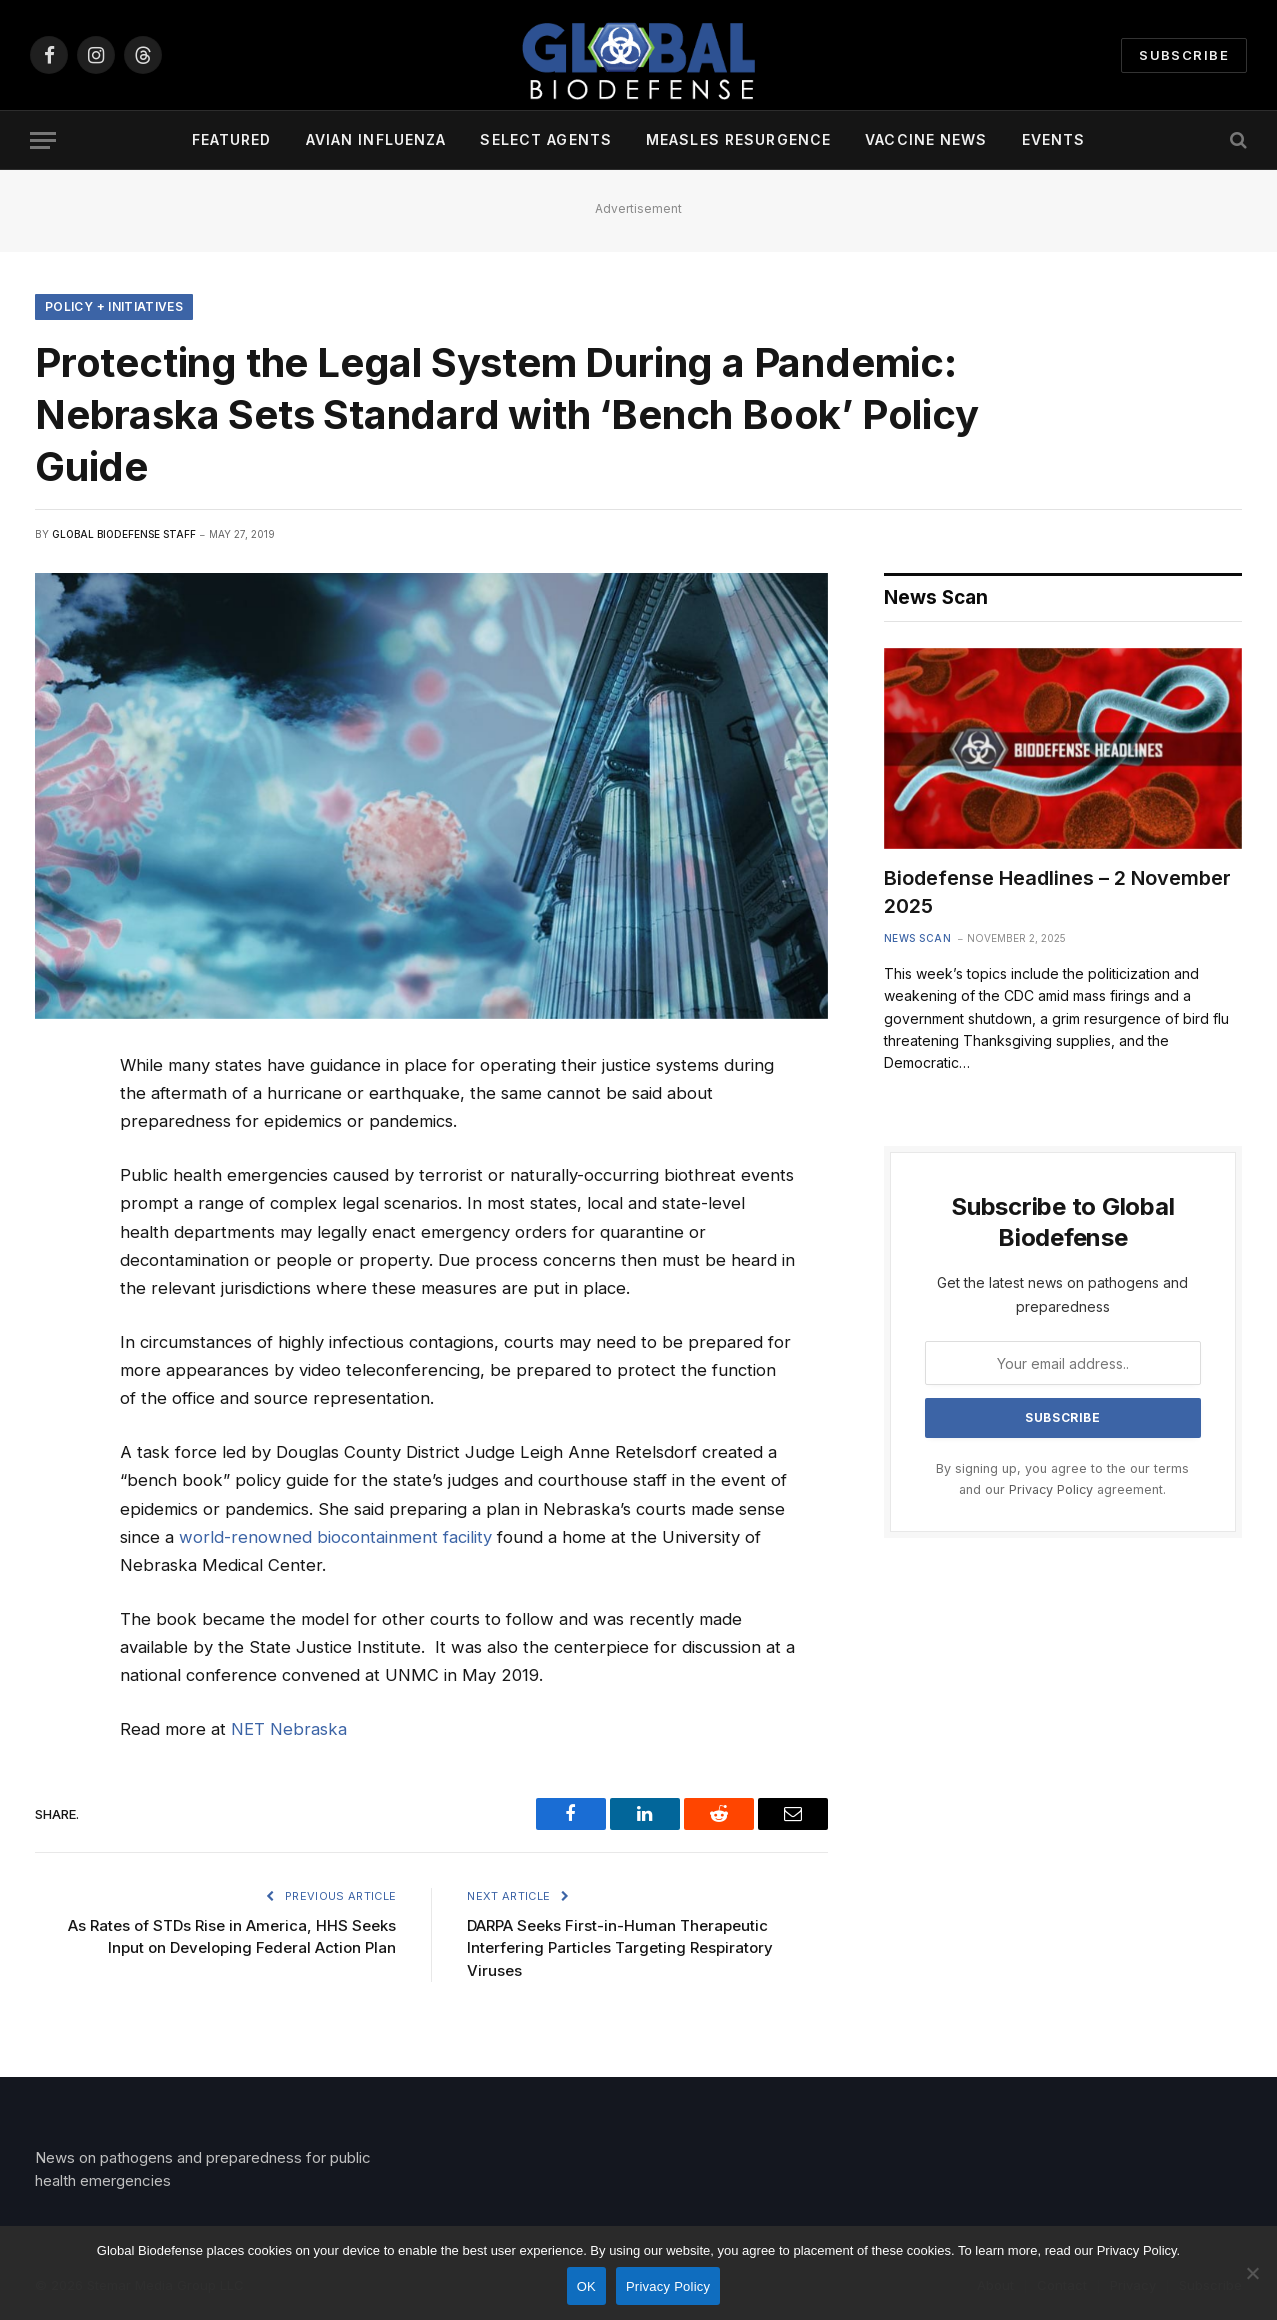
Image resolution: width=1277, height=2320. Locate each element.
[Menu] (43, 140)
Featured (232, 139)
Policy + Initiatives (114, 306)
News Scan (918, 938)
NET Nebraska (289, 1729)
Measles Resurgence (738, 139)
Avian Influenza (376, 139)
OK (586, 2286)
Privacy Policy (1051, 1489)
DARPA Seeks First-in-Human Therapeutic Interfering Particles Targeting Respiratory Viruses (620, 1948)
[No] (1252, 2273)
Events (1054, 139)
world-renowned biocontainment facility (335, 1537)
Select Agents (546, 139)
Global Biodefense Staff (124, 534)
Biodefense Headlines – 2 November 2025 (1057, 891)
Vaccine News (926, 139)
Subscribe (1184, 55)
